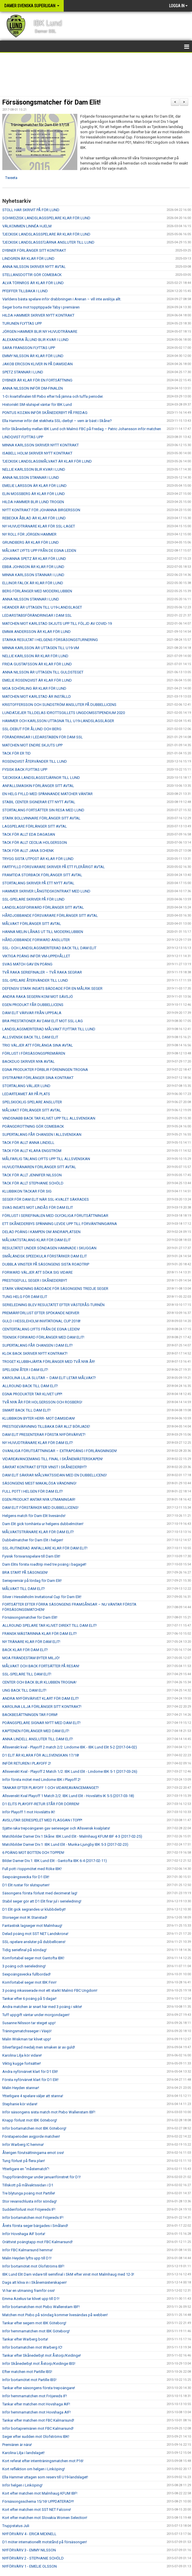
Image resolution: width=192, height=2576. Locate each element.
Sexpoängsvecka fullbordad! (26, 1974)
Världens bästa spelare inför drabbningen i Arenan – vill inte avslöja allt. (61, 299)
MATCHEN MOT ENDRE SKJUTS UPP (32, 745)
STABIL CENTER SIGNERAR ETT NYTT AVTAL (38, 802)
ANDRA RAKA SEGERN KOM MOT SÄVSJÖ (37, 996)
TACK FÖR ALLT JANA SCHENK (28, 850)
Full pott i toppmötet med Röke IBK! (32, 1869)
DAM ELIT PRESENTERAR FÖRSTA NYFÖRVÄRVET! (43, 1434)
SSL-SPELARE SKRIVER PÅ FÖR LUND (33, 899)
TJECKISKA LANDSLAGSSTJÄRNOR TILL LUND (41, 777)
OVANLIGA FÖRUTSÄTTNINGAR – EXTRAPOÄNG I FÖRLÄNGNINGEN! (59, 1451)
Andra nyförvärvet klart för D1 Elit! (30, 2071)
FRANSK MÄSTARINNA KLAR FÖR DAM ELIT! (39, 1633)
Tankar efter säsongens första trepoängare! (38, 2388)
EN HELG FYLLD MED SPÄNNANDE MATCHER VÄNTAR (47, 794)
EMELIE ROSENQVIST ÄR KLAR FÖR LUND (37, 680)
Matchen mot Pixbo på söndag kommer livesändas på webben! (55, 2315)
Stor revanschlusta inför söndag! (29, 2201)
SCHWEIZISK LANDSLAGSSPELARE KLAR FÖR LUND (46, 218)
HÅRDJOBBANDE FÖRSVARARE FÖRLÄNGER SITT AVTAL (50, 915)
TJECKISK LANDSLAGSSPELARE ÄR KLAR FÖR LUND (46, 234)
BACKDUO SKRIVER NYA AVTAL (28, 1061)
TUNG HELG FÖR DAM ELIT (24, 1297)
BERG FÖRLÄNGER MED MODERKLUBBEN (37, 591)
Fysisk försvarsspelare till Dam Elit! (31, 1556)
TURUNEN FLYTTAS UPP (22, 323)
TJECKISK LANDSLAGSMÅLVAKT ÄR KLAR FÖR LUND (47, 461)
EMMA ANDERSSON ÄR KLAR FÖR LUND (36, 631)
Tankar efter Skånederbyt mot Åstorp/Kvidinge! (41, 2355)
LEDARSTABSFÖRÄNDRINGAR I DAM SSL (37, 615)
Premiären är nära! (17, 2444)
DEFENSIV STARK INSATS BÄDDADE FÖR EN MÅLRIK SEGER (52, 988)
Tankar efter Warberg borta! (25, 2339)
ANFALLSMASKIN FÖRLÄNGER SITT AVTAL (38, 786)
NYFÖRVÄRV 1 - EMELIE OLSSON (29, 2566)
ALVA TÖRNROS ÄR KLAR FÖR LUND (33, 283)
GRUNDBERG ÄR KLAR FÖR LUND (30, 542)
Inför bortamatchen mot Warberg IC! (32, 2347)
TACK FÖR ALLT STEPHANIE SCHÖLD (32, 1183)
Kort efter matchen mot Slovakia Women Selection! (44, 2517)
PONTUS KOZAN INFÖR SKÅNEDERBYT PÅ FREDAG (44, 412)
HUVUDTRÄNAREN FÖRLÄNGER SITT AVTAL (39, 1167)
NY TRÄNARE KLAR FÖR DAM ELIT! (31, 1642)
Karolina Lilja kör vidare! (22, 2055)
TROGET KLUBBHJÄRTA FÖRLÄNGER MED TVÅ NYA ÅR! (48, 1361)
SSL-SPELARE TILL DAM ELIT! (26, 1674)
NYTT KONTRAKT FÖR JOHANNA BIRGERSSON (41, 510)
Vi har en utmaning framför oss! (28, 2290)
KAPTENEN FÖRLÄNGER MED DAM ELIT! (35, 1731)
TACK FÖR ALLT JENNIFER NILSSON (32, 1175)
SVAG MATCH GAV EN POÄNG (27, 964)
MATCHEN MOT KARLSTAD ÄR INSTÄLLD (36, 696)
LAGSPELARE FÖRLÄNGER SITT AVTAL (34, 826)
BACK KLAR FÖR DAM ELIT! (25, 1650)
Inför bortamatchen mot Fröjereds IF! (32, 2217)
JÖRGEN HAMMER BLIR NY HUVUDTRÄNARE (39, 331)
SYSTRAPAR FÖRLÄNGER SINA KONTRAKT (38, 1078)
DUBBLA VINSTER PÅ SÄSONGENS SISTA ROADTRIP (45, 1264)
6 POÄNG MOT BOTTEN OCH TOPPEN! (33, 1852)
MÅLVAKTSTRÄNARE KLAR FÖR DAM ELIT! (38, 1532)
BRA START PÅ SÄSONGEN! (25, 1572)
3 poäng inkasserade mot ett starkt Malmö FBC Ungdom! (49, 1990)
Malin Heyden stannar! (20, 2088)
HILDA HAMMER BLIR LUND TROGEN (33, 502)
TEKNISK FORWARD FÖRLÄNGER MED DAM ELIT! (43, 1337)
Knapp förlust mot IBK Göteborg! (29, 2120)
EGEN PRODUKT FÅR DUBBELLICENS (32, 1005)
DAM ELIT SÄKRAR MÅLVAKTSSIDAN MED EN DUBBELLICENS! (54, 1475)
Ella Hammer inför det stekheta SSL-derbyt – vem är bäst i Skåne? (57, 421)
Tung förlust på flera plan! (23, 2161)
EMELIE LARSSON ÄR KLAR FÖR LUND (34, 485)
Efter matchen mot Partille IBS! (27, 2371)
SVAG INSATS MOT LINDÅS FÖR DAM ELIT (37, 1207)
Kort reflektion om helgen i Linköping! (33, 2469)
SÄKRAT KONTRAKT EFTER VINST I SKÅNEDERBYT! (44, 1467)
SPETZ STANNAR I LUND (22, 372)
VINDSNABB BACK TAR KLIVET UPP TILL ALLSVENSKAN (48, 1118)
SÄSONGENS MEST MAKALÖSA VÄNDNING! (39, 1483)
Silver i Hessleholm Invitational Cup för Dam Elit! (41, 1597)
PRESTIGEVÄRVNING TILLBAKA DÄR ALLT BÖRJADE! (46, 1426)
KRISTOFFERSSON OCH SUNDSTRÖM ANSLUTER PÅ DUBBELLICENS (59, 704)
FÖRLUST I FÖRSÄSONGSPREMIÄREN (33, 1053)
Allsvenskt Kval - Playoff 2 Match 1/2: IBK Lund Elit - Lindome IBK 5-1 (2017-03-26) (69, 1771)
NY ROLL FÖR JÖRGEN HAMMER (29, 534)
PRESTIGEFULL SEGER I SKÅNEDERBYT (34, 1280)
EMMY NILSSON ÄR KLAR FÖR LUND (32, 356)
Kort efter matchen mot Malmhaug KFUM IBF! (39, 2493)
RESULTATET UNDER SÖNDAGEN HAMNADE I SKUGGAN (49, 1248)
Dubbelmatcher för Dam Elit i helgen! (32, 1540)
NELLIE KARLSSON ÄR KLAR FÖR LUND (35, 656)
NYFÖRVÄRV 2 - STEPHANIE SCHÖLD (33, 2558)
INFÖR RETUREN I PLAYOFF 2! (26, 1763)
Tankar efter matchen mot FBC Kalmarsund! (38, 2420)
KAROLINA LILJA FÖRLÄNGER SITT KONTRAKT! (41, 1706)
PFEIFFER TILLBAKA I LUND (25, 291)
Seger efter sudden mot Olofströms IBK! (35, 2436)
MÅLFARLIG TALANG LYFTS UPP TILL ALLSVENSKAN (46, 1159)
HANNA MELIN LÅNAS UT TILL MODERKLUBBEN (42, 932)
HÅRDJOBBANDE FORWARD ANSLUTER (36, 940)
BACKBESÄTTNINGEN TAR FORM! (30, 1715)
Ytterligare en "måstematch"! (25, 2169)
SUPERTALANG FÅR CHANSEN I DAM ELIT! (37, 1345)
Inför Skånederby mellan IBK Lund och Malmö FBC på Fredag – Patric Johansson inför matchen (81, 429)
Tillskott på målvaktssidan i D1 (27, 2185)
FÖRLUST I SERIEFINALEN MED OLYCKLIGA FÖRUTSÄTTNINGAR (55, 1215)
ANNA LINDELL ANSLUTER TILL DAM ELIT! (37, 1739)
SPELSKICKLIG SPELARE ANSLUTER (32, 1102)
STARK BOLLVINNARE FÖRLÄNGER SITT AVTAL (41, 818)
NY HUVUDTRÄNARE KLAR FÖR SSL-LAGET (38, 526)
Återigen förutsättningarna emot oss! (33, 2152)
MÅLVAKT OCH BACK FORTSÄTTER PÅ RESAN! (40, 1666)
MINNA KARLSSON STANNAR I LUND (33, 575)
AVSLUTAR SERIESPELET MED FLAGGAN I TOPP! (42, 1820)
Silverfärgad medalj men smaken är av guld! (38, 2047)
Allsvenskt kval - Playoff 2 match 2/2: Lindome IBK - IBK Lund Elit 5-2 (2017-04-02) (69, 1747)
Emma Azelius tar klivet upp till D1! (30, 2298)
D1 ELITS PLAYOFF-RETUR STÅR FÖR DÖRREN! (40, 1804)
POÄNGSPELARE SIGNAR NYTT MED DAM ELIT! (41, 1723)
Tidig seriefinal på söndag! (24, 1950)
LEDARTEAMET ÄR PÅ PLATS (26, 1094)
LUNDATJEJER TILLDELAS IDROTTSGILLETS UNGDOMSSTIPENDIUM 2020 (63, 713)
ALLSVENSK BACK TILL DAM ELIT (30, 1037)
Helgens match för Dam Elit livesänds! (33, 1516)
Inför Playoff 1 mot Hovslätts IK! (28, 1812)
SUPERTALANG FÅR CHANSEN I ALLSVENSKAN (41, 1134)
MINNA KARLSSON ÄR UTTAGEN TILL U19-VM (40, 648)
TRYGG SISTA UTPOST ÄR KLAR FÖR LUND (38, 859)
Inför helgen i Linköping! (22, 2485)
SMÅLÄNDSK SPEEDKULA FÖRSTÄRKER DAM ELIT (44, 1256)
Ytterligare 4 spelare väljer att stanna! (32, 2096)
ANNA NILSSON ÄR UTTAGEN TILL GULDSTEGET (42, 672)
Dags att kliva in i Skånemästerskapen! (34, 2282)
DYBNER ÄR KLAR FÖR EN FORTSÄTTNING (37, 380)
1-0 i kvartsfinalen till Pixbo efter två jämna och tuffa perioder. (52, 396)
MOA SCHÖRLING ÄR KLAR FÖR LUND (34, 688)
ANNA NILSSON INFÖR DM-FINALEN (32, 388)
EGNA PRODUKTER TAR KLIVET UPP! (32, 1394)
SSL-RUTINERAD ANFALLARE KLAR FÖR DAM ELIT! (44, 1548)
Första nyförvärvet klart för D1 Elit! (30, 2079)
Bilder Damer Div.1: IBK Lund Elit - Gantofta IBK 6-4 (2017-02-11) (54, 1860)
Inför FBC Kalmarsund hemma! (27, 2250)
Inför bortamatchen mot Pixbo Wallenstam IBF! (41, 2307)
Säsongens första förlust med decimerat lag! (39, 1893)
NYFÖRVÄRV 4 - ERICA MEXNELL (29, 2534)
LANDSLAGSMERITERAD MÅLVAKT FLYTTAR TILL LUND (48, 1029)
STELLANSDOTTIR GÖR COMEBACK (32, 275)
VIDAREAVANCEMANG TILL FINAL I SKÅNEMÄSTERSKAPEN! (52, 1459)
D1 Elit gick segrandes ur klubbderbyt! (34, 1909)
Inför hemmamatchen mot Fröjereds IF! (34, 2396)
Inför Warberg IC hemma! (23, 2144)
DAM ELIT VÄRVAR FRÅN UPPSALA (31, 1013)
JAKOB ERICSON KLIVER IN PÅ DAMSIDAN (37, 364)
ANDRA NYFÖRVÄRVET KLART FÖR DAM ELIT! (40, 1698)
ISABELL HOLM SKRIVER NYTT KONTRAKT (37, 453)
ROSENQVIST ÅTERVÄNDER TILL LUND (34, 761)
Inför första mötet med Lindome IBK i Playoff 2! (41, 1779)
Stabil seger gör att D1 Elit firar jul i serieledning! (41, 1901)
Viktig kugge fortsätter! (21, 2063)
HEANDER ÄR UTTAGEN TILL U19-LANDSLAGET (42, 607)
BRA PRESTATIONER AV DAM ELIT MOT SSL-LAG (42, 1021)
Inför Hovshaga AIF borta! (23, 2234)
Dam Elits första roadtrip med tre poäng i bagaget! (44, 1564)
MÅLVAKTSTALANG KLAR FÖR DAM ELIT (36, 1240)
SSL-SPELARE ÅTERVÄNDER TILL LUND (35, 980)
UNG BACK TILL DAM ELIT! (24, 1690)
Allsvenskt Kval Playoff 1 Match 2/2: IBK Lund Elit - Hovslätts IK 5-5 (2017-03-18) (68, 1796)
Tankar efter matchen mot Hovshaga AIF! (36, 2404)
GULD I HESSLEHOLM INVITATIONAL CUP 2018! (41, 1321)
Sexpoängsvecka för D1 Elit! (25, 1877)
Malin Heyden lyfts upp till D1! (27, 2258)
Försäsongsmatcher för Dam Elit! (51, 102)
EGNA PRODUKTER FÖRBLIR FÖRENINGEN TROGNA (45, 1069)
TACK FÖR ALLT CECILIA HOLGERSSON (34, 842)
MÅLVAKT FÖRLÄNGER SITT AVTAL (31, 923)
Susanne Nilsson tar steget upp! (29, 2023)
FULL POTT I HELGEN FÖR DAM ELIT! (32, 1491)
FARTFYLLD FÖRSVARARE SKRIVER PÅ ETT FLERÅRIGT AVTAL (53, 867)
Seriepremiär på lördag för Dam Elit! (32, 1580)
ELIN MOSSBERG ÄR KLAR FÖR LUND (33, 494)
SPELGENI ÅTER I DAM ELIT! (25, 1370)
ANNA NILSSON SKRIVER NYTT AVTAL (34, 266)
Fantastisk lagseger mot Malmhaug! (32, 1925)
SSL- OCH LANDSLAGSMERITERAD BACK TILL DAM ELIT (49, 948)
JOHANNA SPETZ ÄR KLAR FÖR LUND (34, 558)
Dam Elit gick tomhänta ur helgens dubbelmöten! (42, 1524)
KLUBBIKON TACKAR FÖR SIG (27, 1191)
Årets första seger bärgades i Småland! (35, 2225)
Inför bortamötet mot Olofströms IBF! (33, 2266)
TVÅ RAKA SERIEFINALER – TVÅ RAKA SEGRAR (42, 972)
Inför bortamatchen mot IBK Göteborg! (34, 2128)
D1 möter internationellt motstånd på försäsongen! (44, 2542)
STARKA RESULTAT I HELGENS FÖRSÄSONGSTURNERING (50, 640)
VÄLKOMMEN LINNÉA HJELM (27, 226)
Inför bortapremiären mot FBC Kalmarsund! (38, 2428)
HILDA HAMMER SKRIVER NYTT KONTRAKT (38, 315)
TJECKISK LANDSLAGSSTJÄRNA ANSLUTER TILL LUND (48, 242)
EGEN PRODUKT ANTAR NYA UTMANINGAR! (38, 1499)
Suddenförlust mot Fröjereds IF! (28, 2209)
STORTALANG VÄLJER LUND (26, 1086)
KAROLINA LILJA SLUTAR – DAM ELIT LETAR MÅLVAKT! (49, 1378)
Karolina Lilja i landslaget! (23, 2453)
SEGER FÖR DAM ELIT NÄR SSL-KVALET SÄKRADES (45, 1199)
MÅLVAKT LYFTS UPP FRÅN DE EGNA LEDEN (39, 550)
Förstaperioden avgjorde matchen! (31, 2136)
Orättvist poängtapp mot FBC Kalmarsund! (37, 2242)
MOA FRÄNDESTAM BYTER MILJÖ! (31, 1658)
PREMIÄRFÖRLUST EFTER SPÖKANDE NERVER (40, 1313)
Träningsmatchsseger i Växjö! (27, 2031)
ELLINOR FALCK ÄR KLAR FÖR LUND (32, 583)
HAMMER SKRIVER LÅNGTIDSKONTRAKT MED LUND (46, 891)
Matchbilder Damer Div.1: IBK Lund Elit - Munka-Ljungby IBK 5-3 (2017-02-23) (65, 1844)
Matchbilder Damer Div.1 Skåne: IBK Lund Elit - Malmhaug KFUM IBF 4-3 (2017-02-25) (72, 1836)
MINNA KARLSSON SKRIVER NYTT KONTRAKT (40, 445)
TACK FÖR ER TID (16, 753)
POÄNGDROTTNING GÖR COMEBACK (33, 1126)
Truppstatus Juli (15, 2526)
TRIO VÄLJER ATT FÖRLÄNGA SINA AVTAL (37, 1045)
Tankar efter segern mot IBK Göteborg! (34, 2323)
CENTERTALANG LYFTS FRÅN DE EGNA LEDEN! (41, 1329)
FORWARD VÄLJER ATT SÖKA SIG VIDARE (37, 1272)
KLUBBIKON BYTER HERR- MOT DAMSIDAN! (38, 1418)
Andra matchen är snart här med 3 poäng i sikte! (42, 2006)
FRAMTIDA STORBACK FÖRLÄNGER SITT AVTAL (42, 875)
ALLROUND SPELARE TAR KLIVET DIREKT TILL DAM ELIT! (49, 1625)
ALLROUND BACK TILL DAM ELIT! (30, 1386)
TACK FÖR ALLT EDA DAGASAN (28, 834)
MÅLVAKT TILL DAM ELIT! (23, 1589)
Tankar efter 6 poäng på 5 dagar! (29, 1998)
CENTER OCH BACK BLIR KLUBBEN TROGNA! (39, 1682)
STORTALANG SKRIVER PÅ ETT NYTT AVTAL (38, 883)
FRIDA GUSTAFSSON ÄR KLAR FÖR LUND (37, 664)
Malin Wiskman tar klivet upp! (26, 2039)
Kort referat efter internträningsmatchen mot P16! (42, 2461)
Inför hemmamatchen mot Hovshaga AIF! (36, 2412)
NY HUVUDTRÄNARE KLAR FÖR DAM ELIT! (37, 1443)
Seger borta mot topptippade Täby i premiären (41, 307)
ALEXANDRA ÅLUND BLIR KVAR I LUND (35, 339)
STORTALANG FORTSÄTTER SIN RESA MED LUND (43, 810)
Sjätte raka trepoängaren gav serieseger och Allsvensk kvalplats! (56, 1828)
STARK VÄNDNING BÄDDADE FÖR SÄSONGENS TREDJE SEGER (55, 1288)
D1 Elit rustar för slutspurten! (26, 1885)
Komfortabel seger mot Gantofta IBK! (33, 1958)
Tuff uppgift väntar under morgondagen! (36, 2015)
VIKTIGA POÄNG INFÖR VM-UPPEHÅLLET (36, 956)
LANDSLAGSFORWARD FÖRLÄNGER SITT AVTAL (43, 907)
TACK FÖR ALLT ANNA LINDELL (28, 1142)
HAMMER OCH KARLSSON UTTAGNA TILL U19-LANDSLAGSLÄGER (58, 721)
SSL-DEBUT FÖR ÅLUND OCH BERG (31, 729)
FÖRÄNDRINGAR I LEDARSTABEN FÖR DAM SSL (42, 737)
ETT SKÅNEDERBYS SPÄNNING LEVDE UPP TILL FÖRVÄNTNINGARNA (59, 1224)
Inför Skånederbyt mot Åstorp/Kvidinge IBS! (38, 2363)
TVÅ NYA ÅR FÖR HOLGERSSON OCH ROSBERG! (42, 1402)
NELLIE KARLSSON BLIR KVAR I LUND (33, 469)
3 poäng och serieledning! (24, 1966)
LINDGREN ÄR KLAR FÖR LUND (28, 258)
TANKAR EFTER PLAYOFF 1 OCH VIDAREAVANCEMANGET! (50, 1788)
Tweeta (11, 178)
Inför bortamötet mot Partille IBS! (29, 2380)
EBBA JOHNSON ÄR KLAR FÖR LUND (33, 567)
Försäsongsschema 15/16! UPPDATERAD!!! (38, 2501)
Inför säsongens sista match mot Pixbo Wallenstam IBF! (48, 2112)
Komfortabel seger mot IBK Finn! (29, 1982)
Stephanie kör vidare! (19, 2104)
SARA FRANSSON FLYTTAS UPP (28, 348)
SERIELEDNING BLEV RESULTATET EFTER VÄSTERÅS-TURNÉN (53, 1305)
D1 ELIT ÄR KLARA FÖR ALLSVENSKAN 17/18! (40, 1755)
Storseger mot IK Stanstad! (24, 1917)
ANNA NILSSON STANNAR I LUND (30, 477)
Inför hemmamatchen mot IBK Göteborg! (36, 2331)
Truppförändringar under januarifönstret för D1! (41, 2177)
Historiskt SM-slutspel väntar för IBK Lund (37, 404)
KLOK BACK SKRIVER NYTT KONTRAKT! (34, 1353)
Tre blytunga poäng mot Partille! (28, 2193)
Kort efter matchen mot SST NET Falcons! (36, 2509)
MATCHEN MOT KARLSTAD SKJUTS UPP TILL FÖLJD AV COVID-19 (57, 623)
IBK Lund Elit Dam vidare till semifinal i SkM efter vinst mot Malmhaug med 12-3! (68, 2274)
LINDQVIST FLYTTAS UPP (22, 437)
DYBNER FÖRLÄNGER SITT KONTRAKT (34, 250)
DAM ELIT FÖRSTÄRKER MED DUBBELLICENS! (40, 1507)
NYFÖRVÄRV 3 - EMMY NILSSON (29, 2550)
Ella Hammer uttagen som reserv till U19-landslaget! (45, 2477)
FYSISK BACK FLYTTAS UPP (24, 769)
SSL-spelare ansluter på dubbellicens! (33, 1942)
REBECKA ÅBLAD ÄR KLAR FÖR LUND (34, 518)
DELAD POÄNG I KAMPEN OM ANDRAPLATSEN (41, 1232)
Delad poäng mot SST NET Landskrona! (35, 1933)
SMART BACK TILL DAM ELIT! (26, 1410)
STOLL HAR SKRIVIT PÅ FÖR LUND (30, 210)
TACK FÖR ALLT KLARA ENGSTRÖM (31, 1151)
